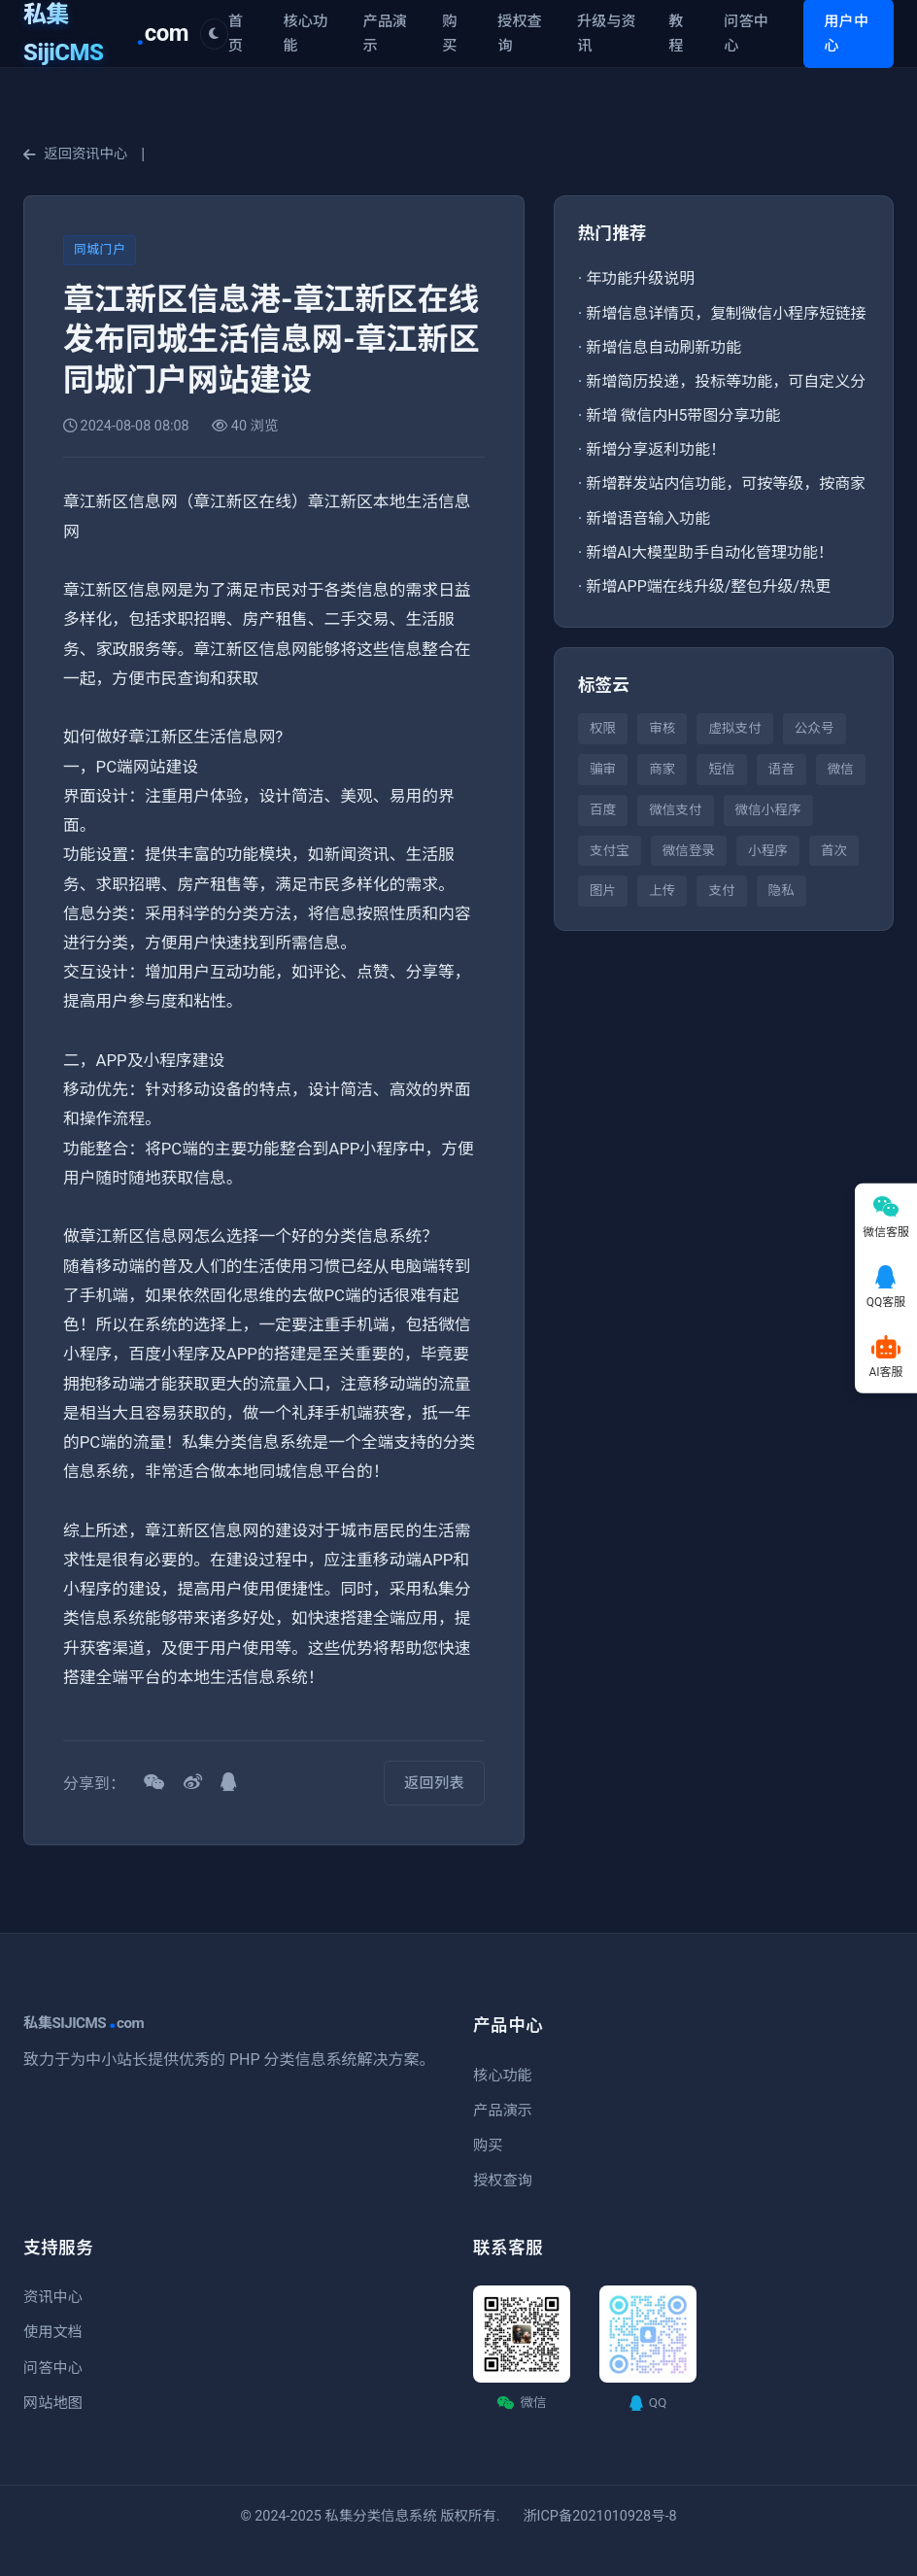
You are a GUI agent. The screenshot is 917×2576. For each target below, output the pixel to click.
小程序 (768, 850)
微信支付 (675, 809)
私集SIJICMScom (83, 2023)
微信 (841, 768)
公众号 (814, 728)
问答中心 (746, 33)
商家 (662, 768)
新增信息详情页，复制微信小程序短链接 (726, 313)
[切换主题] (214, 34)
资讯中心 (53, 2297)
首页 (235, 33)
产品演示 (384, 33)
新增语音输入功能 (648, 518)
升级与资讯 (606, 33)
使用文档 (53, 2332)
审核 (662, 728)
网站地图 (53, 2403)
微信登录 (688, 850)
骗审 (603, 768)
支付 (721, 890)
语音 (781, 768)
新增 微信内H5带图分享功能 (683, 415)
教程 (675, 33)
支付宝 (609, 850)
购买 (449, 33)
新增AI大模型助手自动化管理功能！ (709, 552)
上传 (662, 890)
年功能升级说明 (640, 278)
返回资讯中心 (75, 154)
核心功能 (306, 33)
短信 (721, 768)
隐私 (781, 890)
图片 (603, 890)
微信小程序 (768, 809)
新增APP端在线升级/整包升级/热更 (708, 586)
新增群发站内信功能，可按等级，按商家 (726, 483)
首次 (834, 850)
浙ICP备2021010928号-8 (599, 2516)
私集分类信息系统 (381, 2516)
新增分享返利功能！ (656, 449)
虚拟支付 (734, 728)
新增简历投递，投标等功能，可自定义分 (726, 381)
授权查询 (519, 33)
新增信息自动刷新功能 (663, 347)
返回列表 (434, 1783)
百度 (603, 809)
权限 (603, 728)
